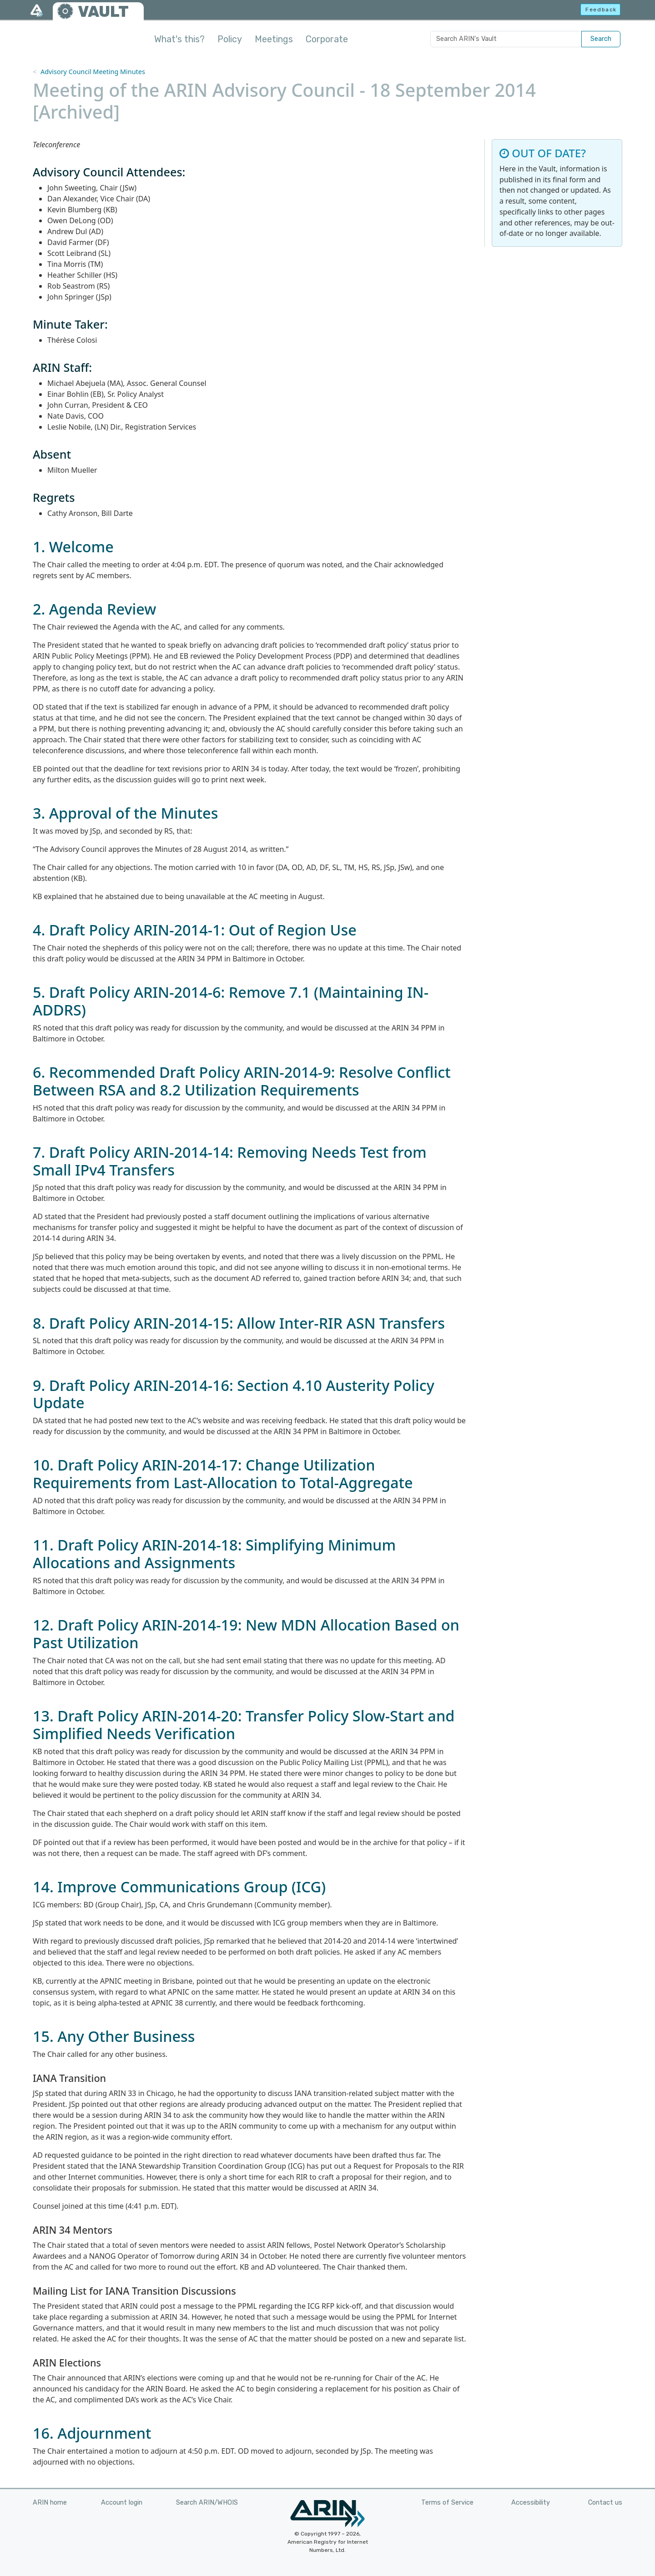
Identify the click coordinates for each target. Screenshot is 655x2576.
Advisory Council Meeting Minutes (92, 71)
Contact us (605, 2502)
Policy (229, 39)
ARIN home (50, 2502)
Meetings (274, 39)
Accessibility (530, 2502)
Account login (121, 2502)
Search (600, 39)
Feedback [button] (601, 9)
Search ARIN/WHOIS (207, 2502)
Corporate (327, 39)
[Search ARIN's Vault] (506, 39)
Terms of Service (447, 2502)
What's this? (179, 39)
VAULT (103, 11)
